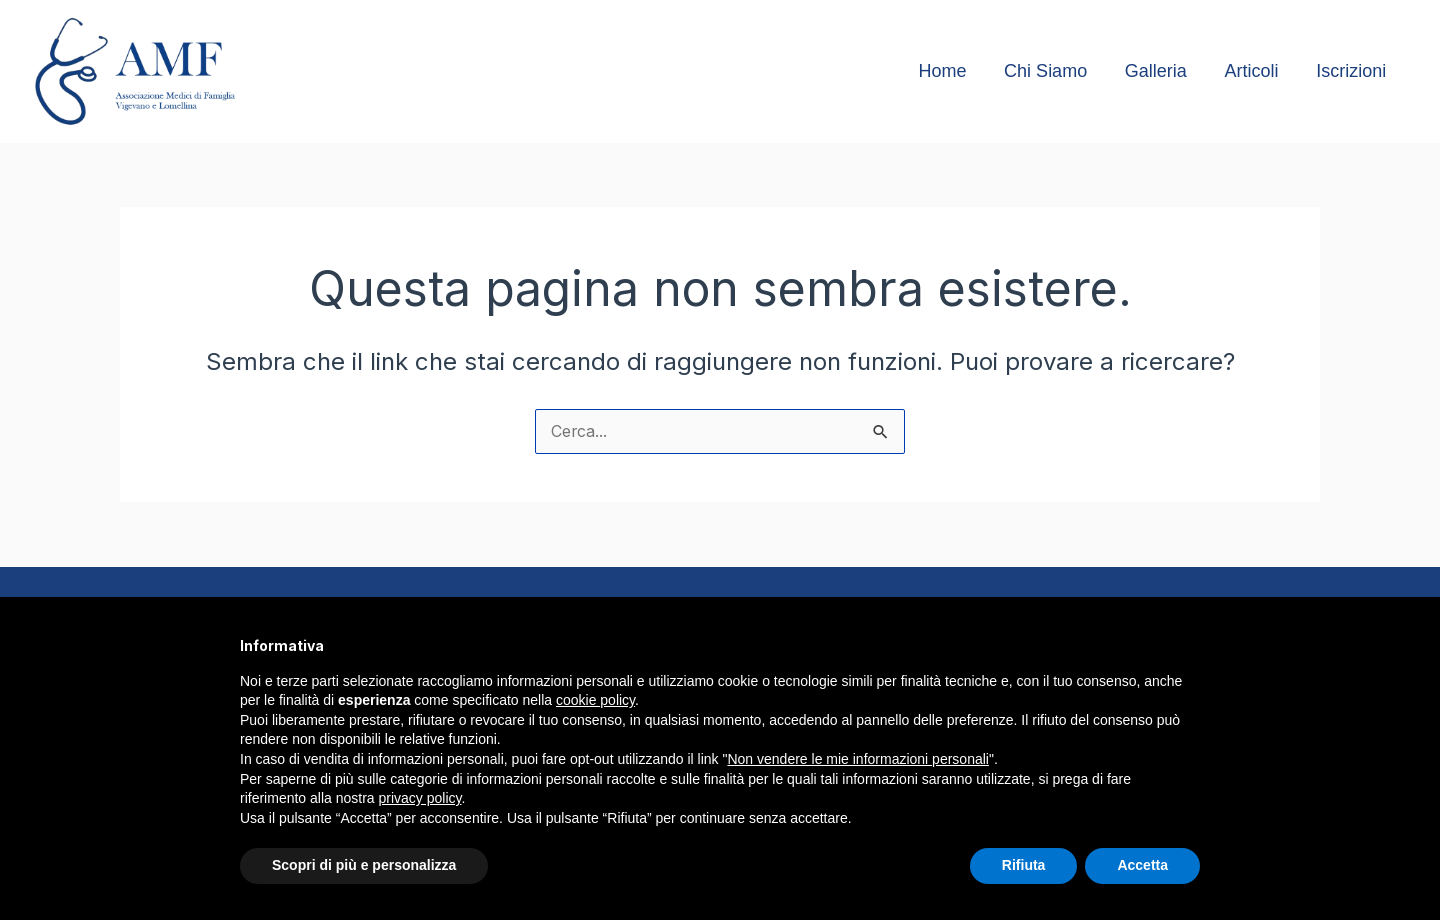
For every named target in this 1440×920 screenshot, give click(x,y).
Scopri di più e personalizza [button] (364, 865)
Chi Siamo (1051, 71)
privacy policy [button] (420, 798)
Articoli (1254, 71)
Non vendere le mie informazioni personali (857, 759)
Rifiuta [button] (1024, 865)
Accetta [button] (1142, 865)
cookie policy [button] (595, 700)
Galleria (1160, 71)
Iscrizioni (1352, 71)
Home (950, 71)
